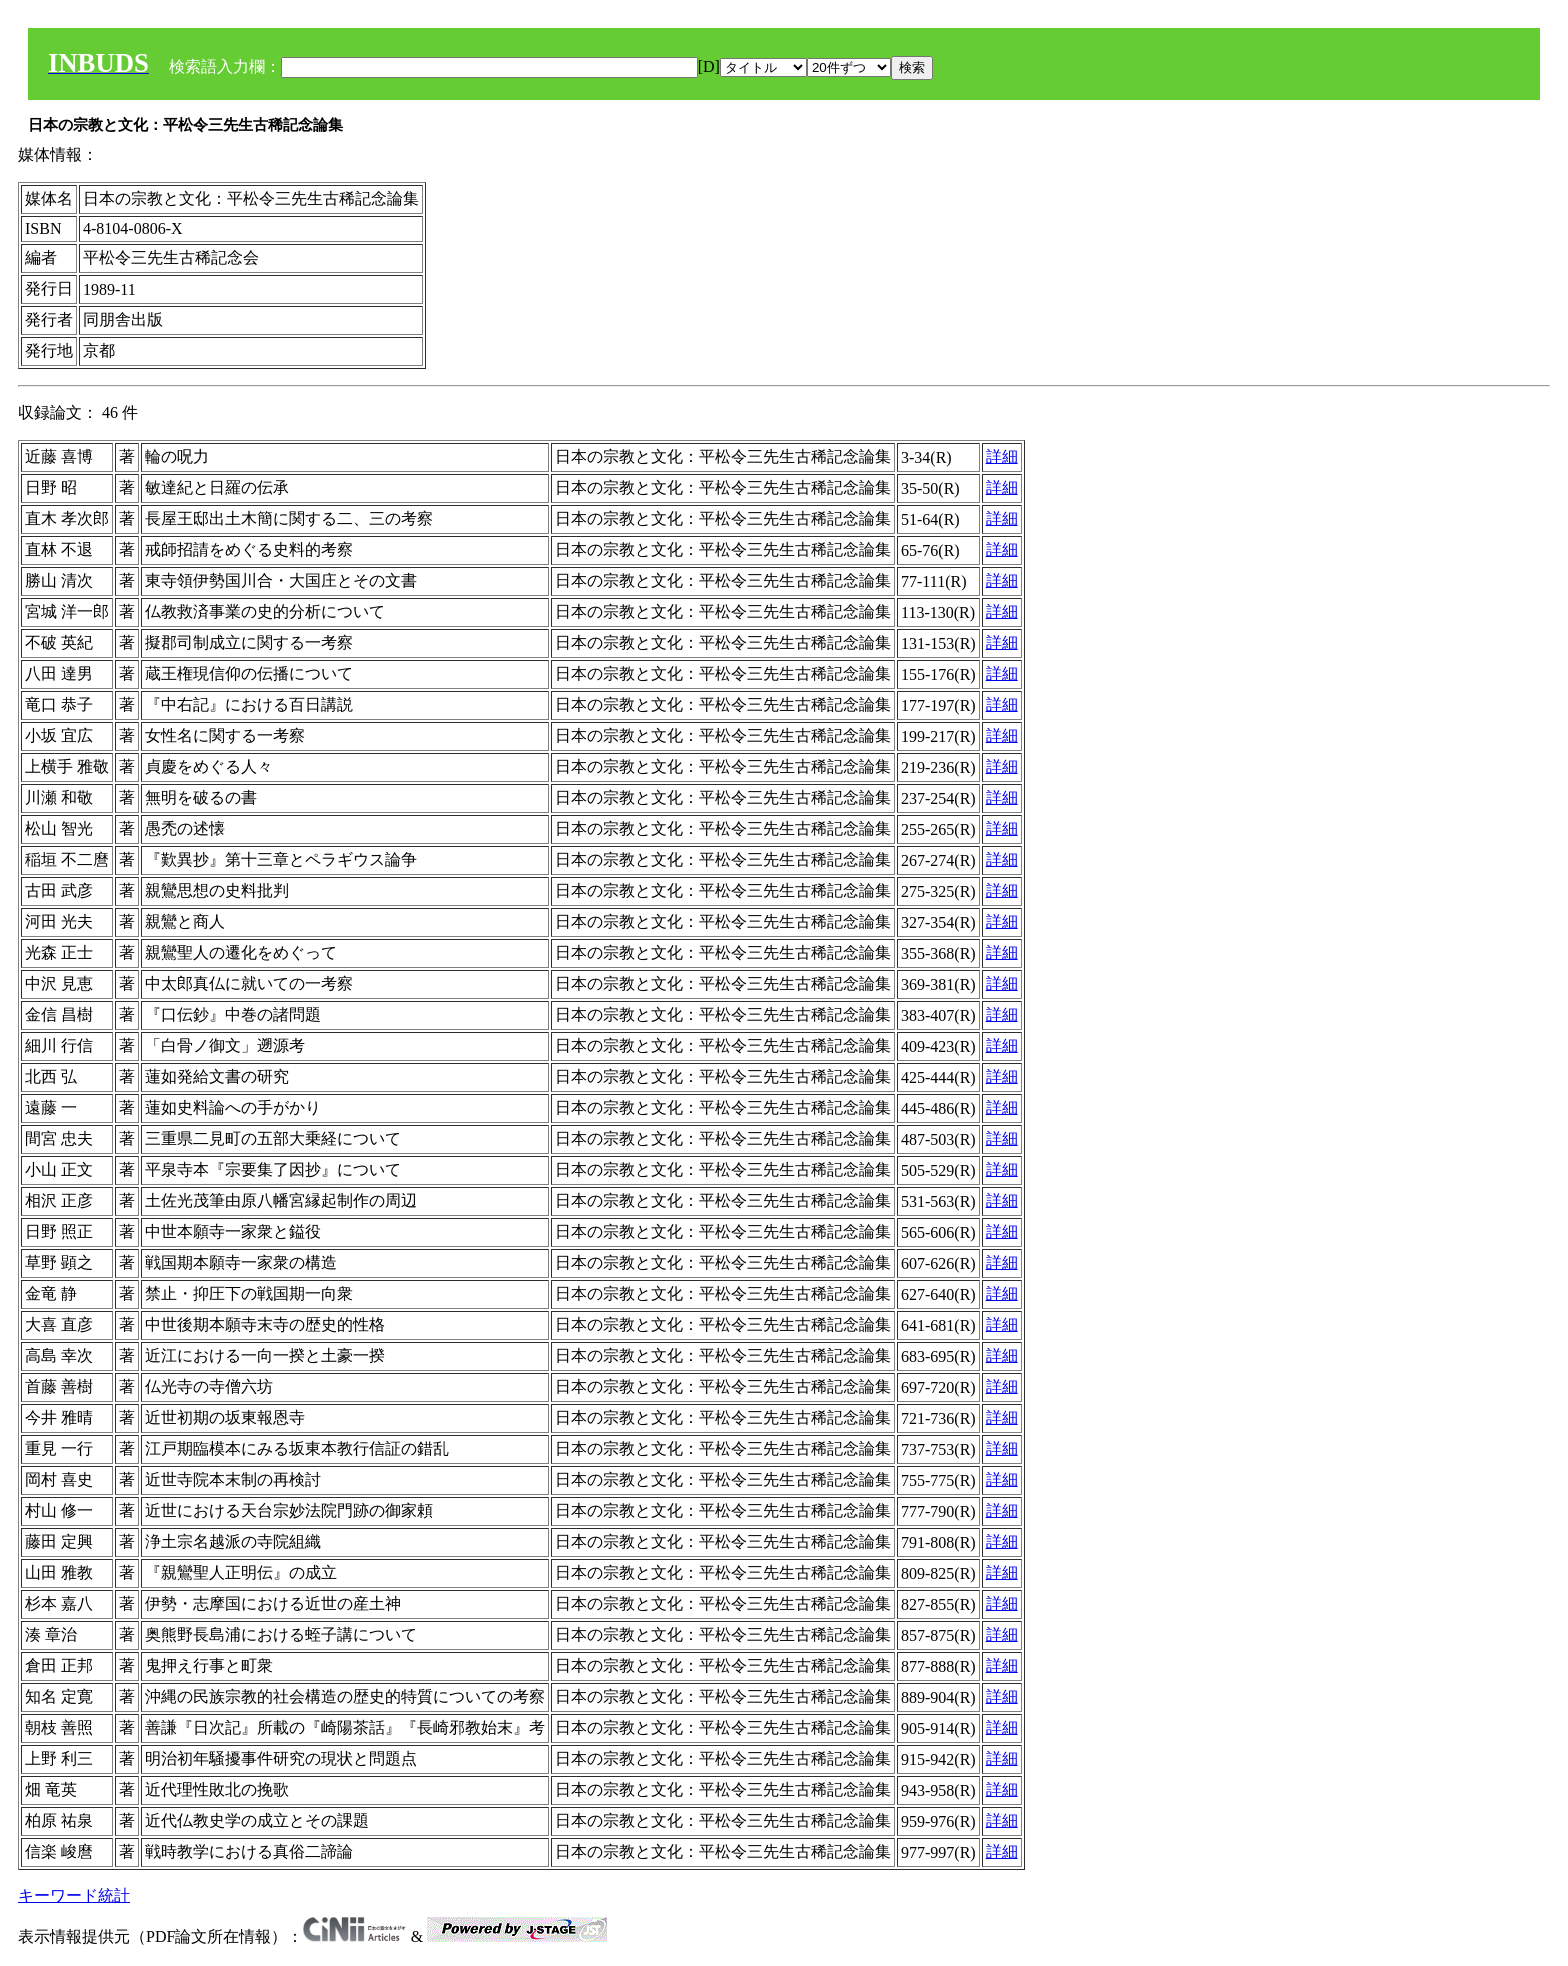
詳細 (1002, 456)
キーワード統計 (74, 1895)
